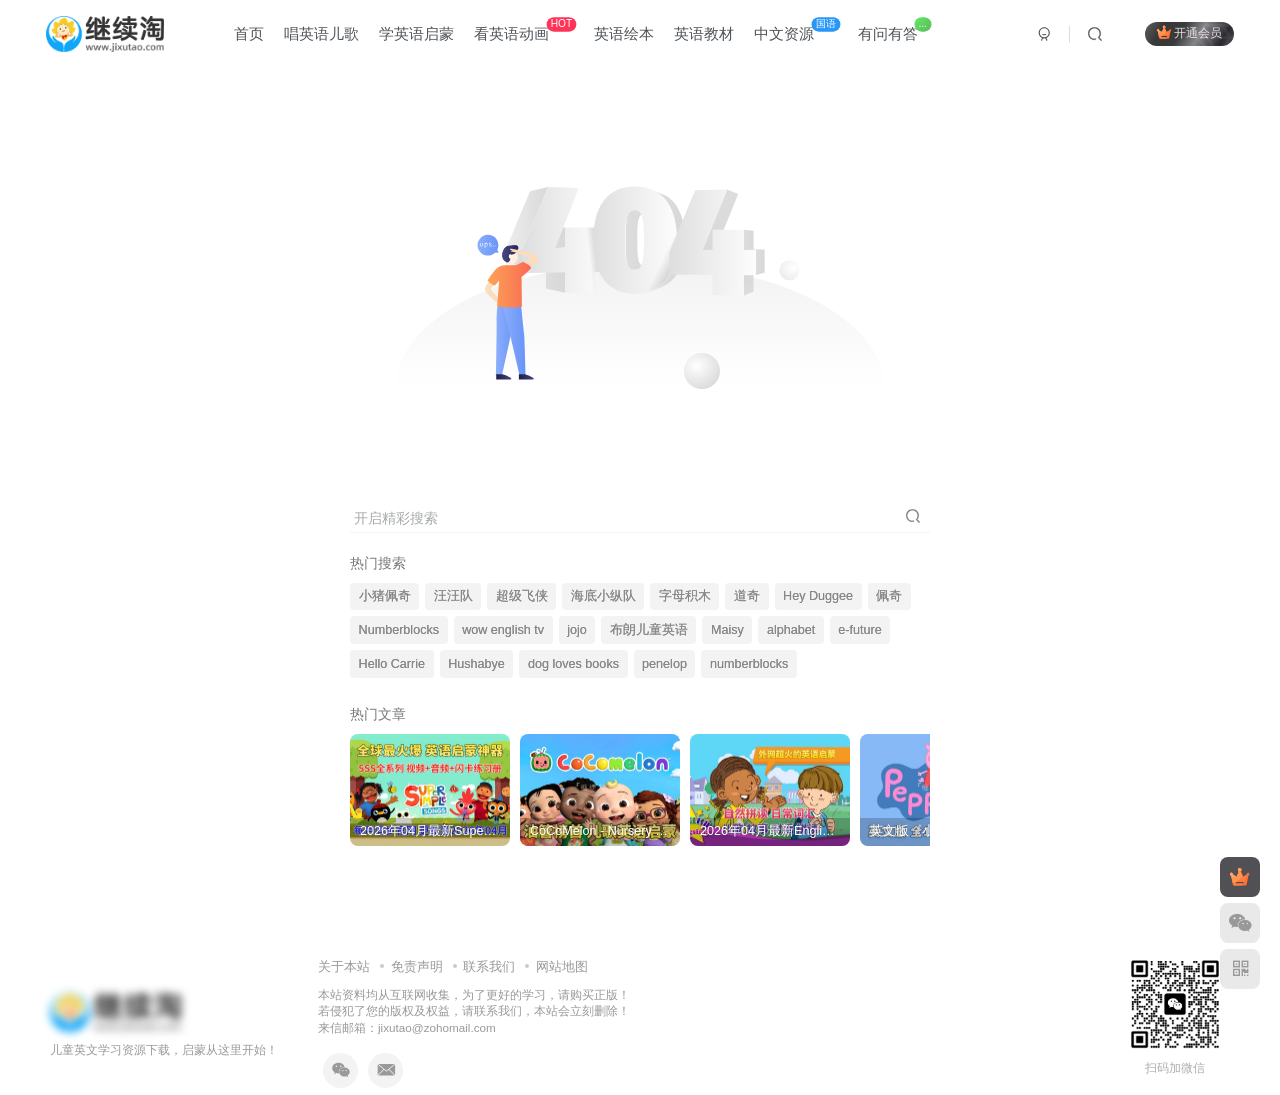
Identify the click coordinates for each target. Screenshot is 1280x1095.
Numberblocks (399, 630)
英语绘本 (624, 33)
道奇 (747, 596)
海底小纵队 (603, 596)
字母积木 (685, 596)
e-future (859, 630)
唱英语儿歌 (321, 33)
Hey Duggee (818, 596)
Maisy (727, 630)
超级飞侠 (522, 596)
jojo (577, 630)
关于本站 (344, 966)
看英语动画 (525, 29)
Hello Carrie (392, 664)
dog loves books (573, 664)
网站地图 (562, 966)
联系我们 (489, 966)
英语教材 (704, 33)
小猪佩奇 (385, 596)
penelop (664, 664)
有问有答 (894, 29)
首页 (249, 33)
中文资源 (797, 29)
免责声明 (417, 966)
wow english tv (503, 630)
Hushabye (476, 664)
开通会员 (1189, 32)
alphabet (791, 630)
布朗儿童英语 (649, 630)
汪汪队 (453, 596)
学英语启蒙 (416, 33)
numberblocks (749, 664)
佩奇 (889, 596)
